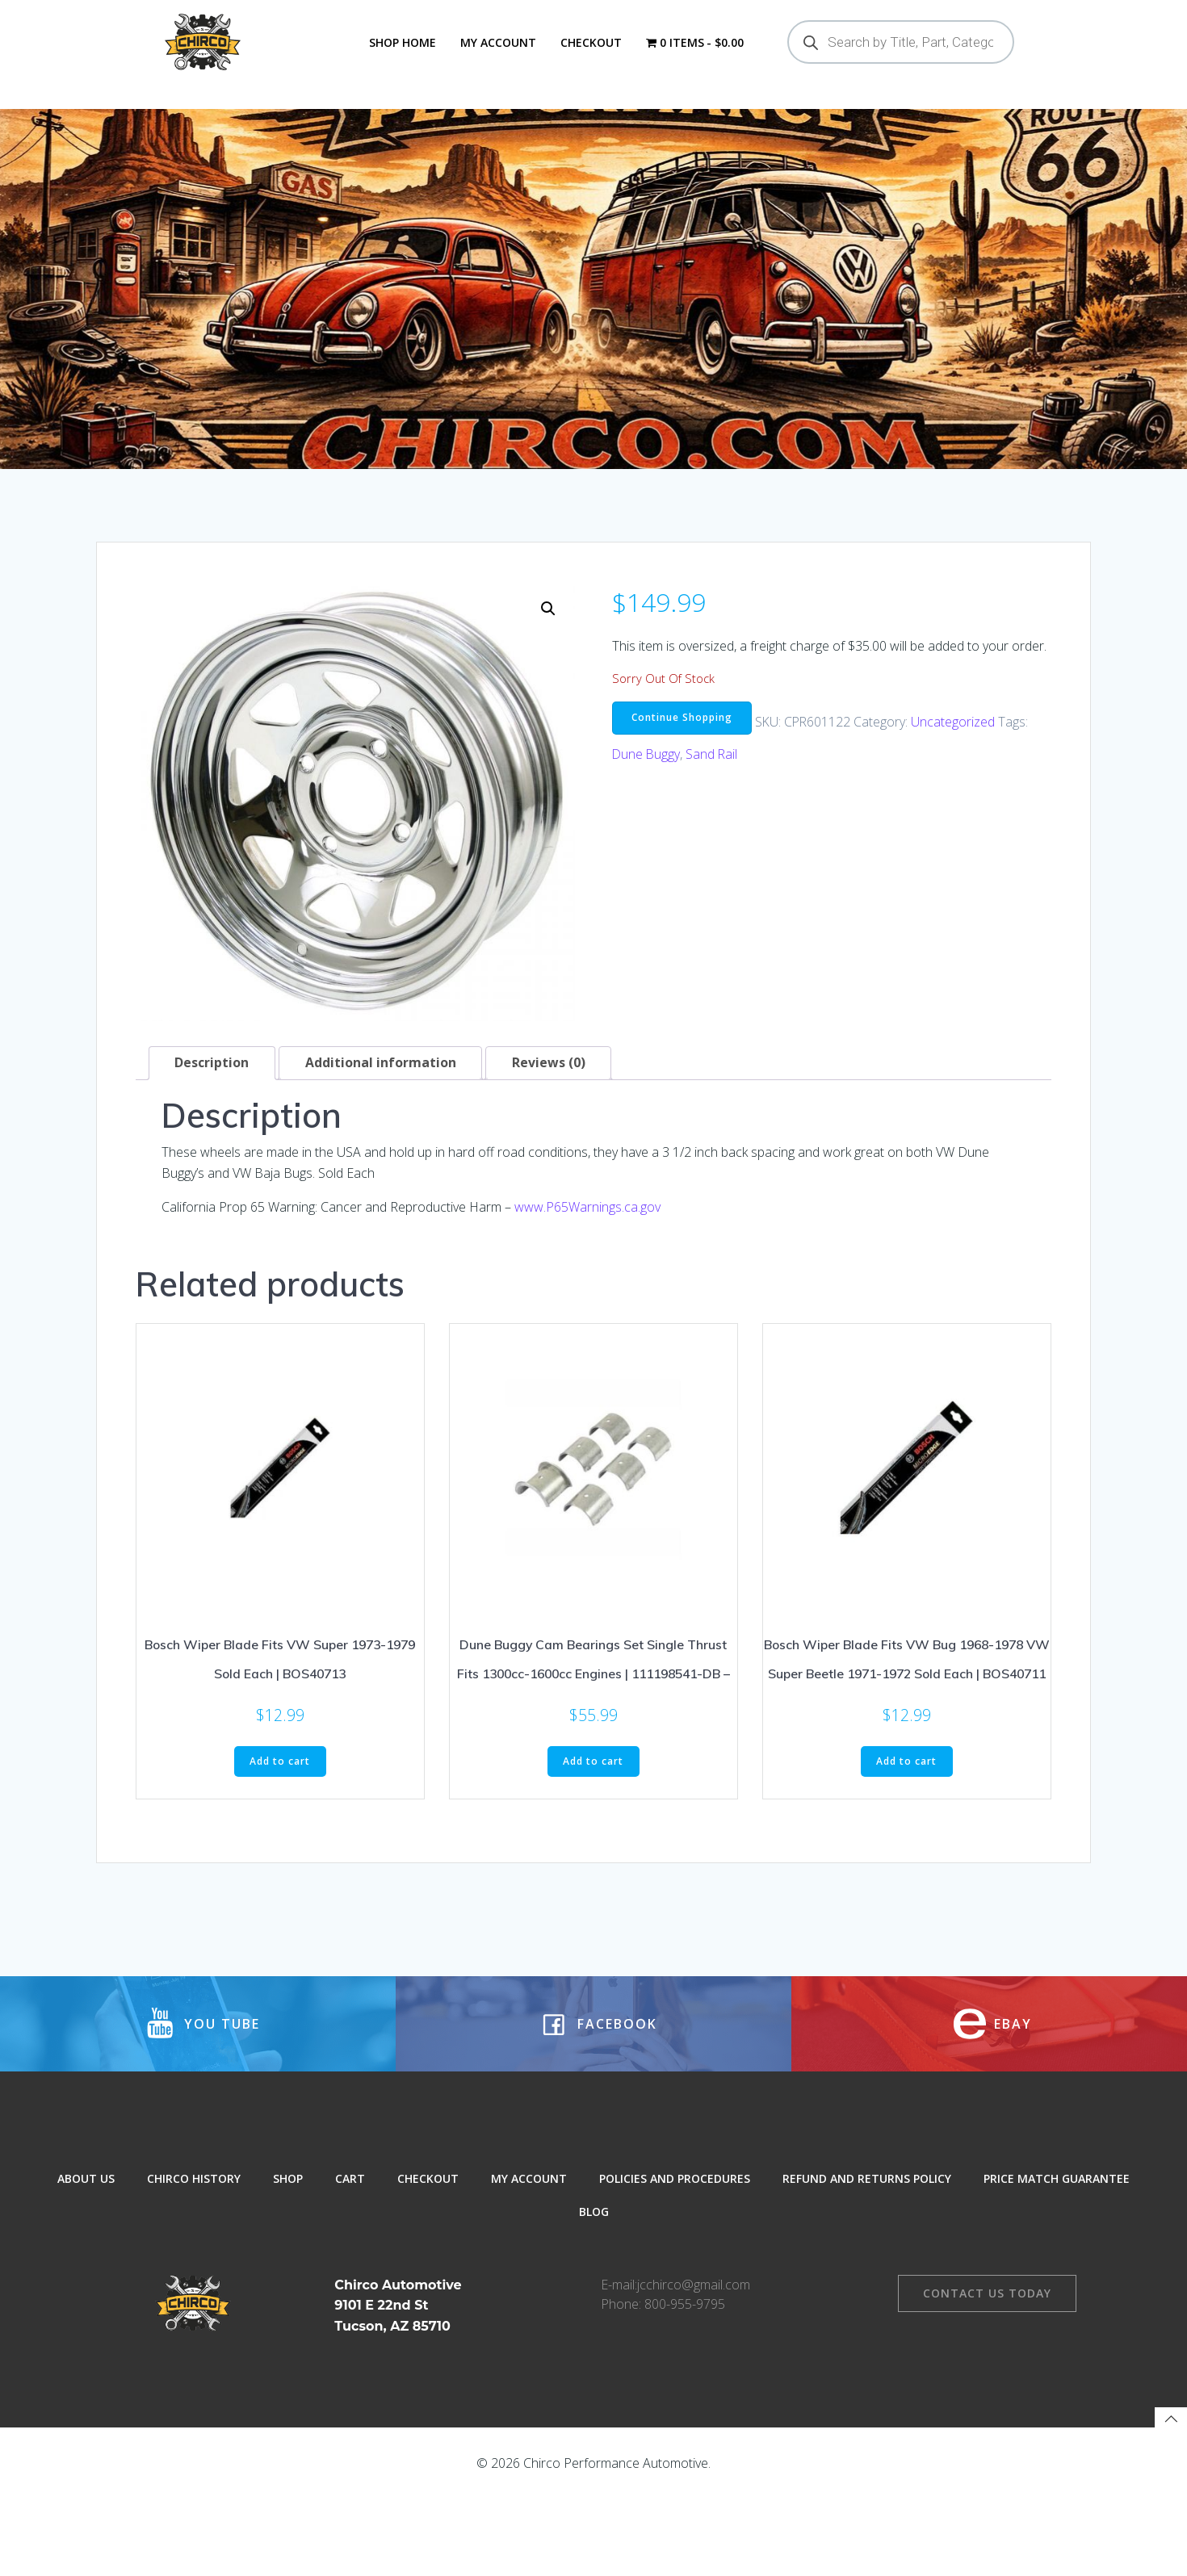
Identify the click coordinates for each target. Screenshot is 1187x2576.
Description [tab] (212, 1094)
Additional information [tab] (381, 1094)
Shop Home (401, 42)
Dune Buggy (647, 785)
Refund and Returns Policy (866, 2248)
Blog (594, 2281)
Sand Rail (713, 785)
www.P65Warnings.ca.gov (587, 1237)
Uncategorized (955, 751)
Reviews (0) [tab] (550, 1094)
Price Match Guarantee (1057, 2248)
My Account (497, 42)
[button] (547, 639)
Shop (288, 2248)
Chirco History (194, 2248)
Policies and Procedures (674, 2248)
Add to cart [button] (280, 1793)
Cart (350, 2248)
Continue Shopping (681, 748)
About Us (86, 2248)
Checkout (590, 42)
